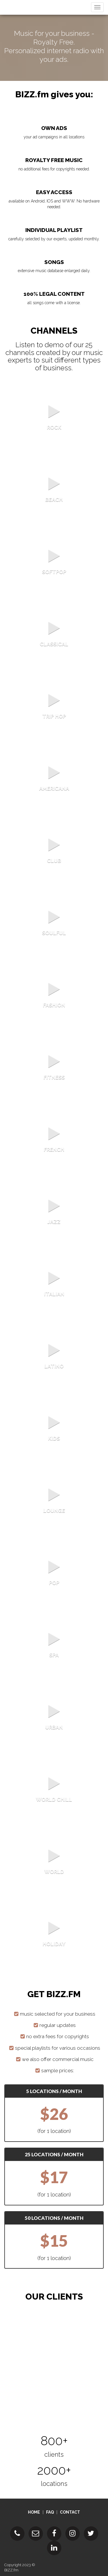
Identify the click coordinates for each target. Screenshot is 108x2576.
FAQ (50, 2512)
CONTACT (70, 2512)
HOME (34, 2512)
